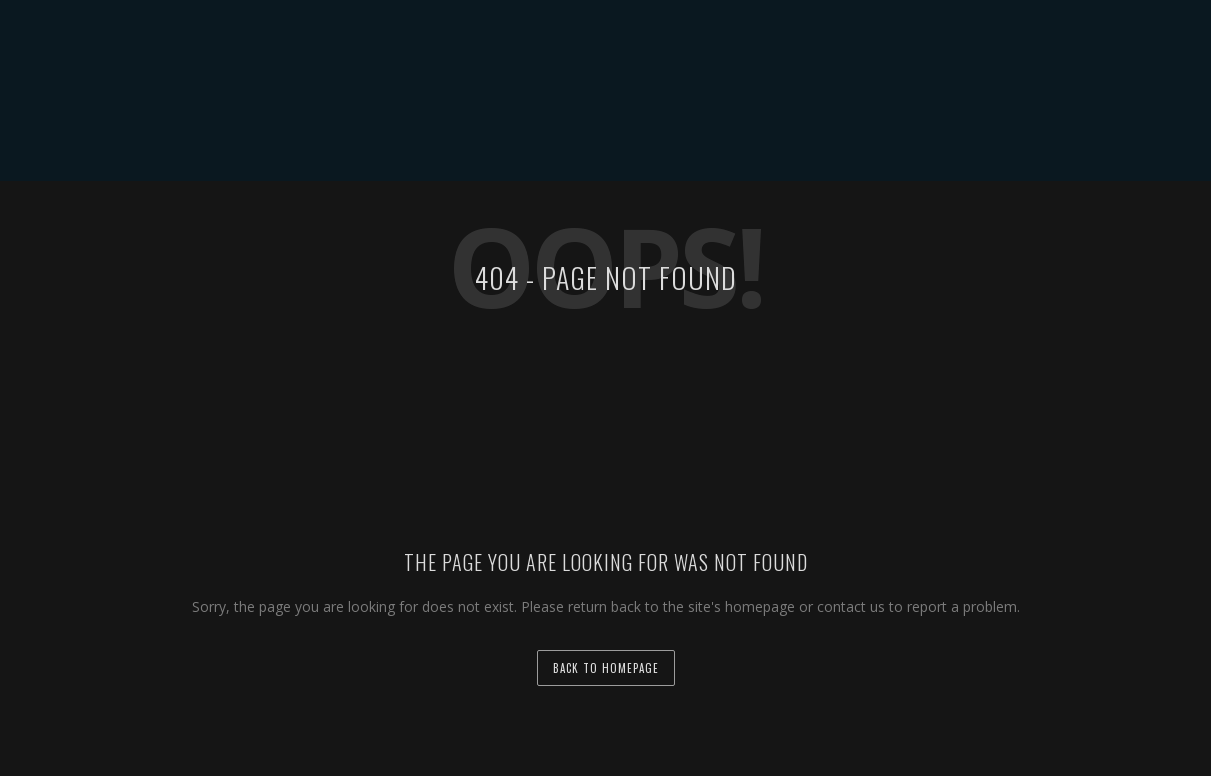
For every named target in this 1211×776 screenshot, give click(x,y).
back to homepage (606, 668)
